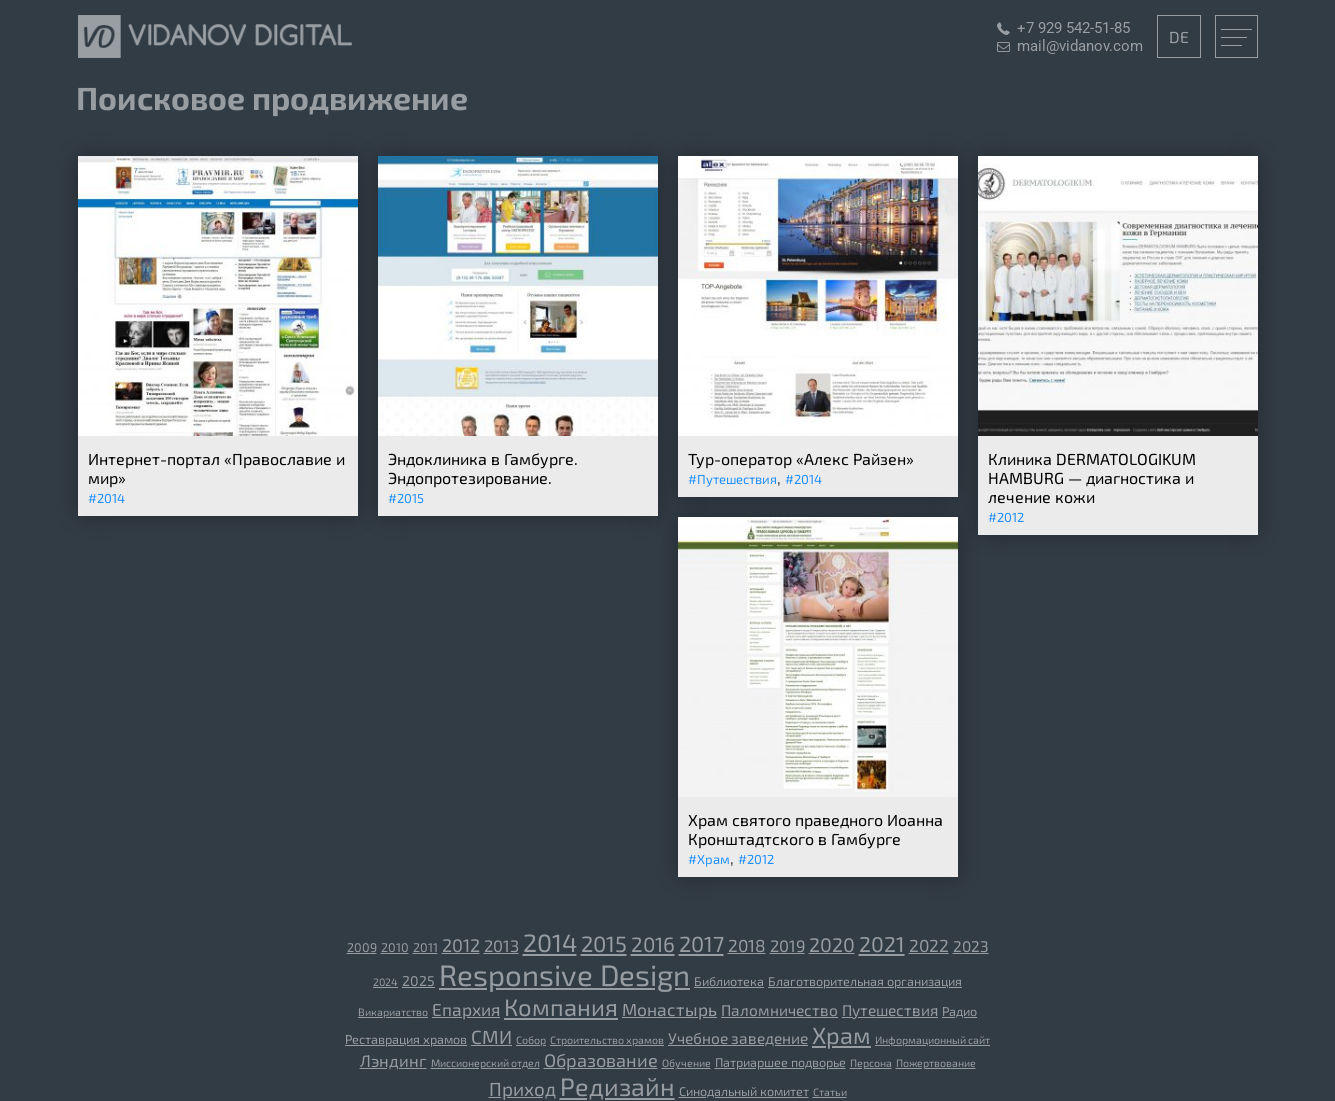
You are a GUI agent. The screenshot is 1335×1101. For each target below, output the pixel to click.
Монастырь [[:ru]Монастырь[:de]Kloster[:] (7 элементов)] (669, 1009)
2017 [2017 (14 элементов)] (701, 943)
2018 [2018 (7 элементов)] (747, 945)
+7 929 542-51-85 (1073, 28)
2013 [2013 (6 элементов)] (501, 945)
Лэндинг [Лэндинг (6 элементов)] (393, 1060)
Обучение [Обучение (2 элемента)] (686, 1062)
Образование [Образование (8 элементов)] (601, 1060)
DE (1179, 36)
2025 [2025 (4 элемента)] (418, 980)
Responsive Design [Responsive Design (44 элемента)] (564, 974)
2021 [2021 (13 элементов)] (882, 943)
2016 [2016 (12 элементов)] (653, 943)
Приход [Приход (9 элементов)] (522, 1088)
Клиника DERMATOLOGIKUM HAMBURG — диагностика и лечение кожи (1092, 477)
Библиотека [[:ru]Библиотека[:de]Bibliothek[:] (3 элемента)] (729, 981)
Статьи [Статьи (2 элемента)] (830, 1091)
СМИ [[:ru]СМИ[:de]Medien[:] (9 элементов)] (491, 1036)
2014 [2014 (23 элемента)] (550, 942)
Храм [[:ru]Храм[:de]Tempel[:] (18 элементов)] (841, 1035)
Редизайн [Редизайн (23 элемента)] (617, 1086)
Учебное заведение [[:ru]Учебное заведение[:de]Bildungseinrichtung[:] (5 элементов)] (738, 1038)
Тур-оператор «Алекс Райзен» (801, 458)
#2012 (1006, 517)
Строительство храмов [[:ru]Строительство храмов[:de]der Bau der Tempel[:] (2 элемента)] (607, 1039)
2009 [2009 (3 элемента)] (362, 947)
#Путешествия (732, 479)
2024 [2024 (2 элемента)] (385, 981)
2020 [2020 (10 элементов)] (832, 944)
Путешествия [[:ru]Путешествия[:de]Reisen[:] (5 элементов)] (890, 1010)
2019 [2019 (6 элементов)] (787, 945)
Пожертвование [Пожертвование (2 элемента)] (936, 1062)
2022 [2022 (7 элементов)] (929, 945)
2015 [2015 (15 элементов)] (604, 943)
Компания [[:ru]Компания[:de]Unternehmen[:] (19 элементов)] (561, 1006)
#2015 (406, 498)
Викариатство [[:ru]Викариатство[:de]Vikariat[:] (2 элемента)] (393, 1011)
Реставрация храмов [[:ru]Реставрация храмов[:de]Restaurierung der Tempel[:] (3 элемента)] (406, 1039)
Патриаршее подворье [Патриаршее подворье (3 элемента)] (780, 1062)
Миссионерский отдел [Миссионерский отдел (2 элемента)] (485, 1062)
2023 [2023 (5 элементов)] (971, 946)
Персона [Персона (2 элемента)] (871, 1062)
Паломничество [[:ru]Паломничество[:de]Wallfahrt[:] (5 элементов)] (779, 1010)
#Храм (709, 859)
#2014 (106, 498)
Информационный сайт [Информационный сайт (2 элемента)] (932, 1039)
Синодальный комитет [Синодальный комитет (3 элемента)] (744, 1091)
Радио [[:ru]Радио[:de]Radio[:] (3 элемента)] (959, 1011)
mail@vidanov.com (1080, 46)
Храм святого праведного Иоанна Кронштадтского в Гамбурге (815, 829)
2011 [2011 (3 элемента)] (425, 947)
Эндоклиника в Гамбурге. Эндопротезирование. (483, 468)
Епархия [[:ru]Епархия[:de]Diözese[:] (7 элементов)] (466, 1009)
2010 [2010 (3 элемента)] (395, 947)
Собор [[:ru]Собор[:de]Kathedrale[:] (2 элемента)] (531, 1039)
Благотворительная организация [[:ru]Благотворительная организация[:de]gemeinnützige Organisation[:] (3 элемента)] (865, 981)
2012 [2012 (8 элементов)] (461, 945)
